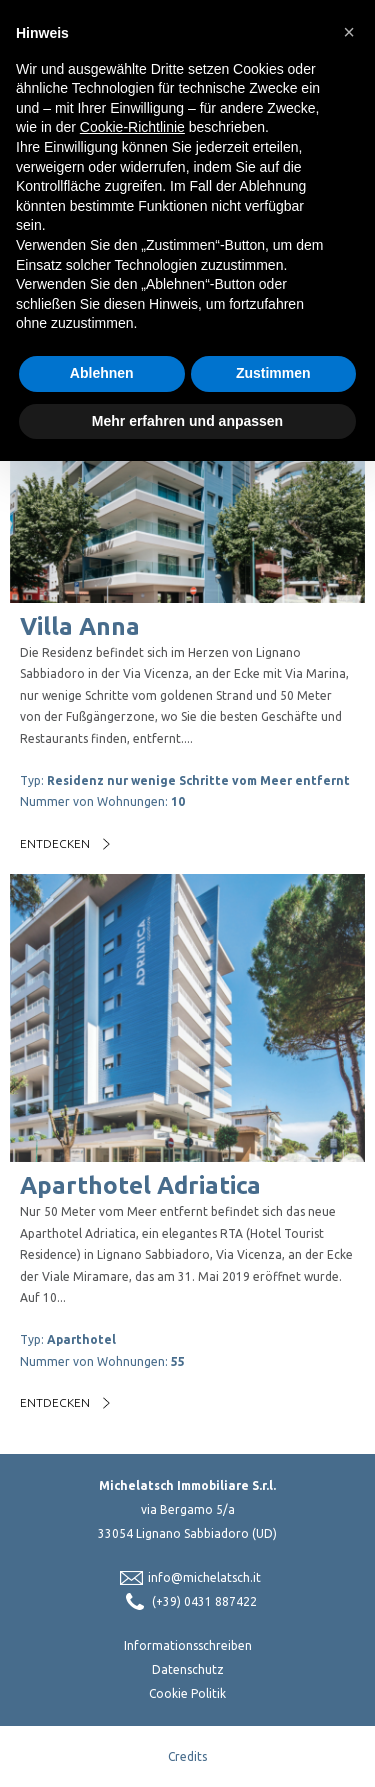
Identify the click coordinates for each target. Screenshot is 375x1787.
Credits (187, 1756)
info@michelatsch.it (204, 1577)
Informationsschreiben (188, 1645)
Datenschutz (188, 1669)
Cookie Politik (187, 1693)
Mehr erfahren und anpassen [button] (187, 421)
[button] (349, 32)
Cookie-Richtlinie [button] (132, 127)
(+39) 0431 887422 (204, 1601)
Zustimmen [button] (273, 373)
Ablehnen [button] (102, 373)
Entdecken (55, 843)
